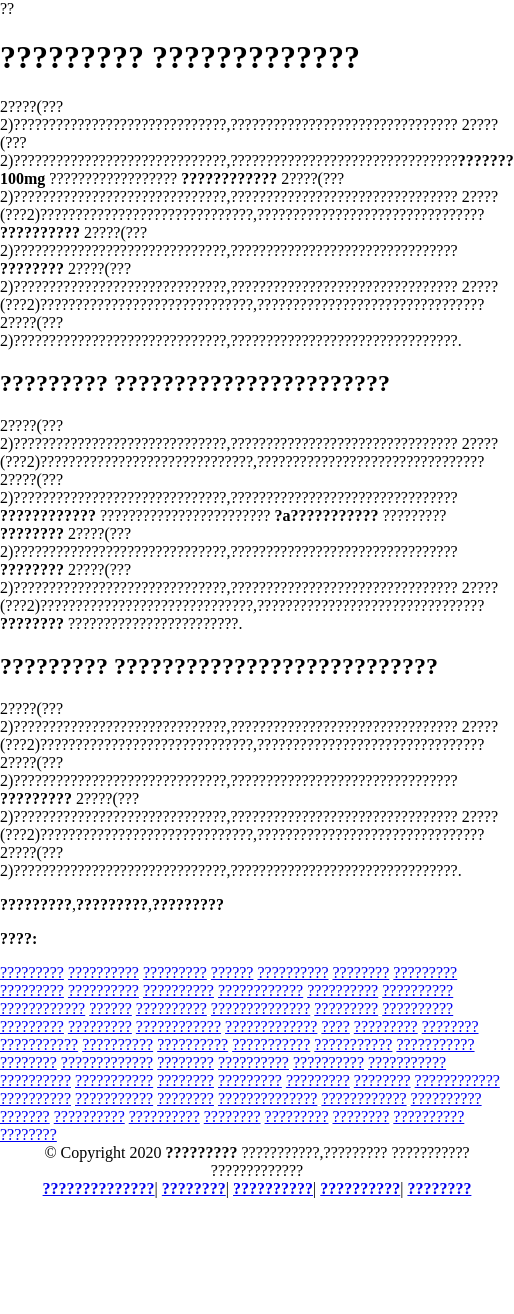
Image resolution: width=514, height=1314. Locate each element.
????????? (32, 972)
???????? (360, 972)
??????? (25, 1116)
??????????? (39, 1044)
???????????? (260, 990)
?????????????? (260, 1008)
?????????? (103, 972)
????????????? (271, 1026)
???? (335, 1026)
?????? (232, 972)
